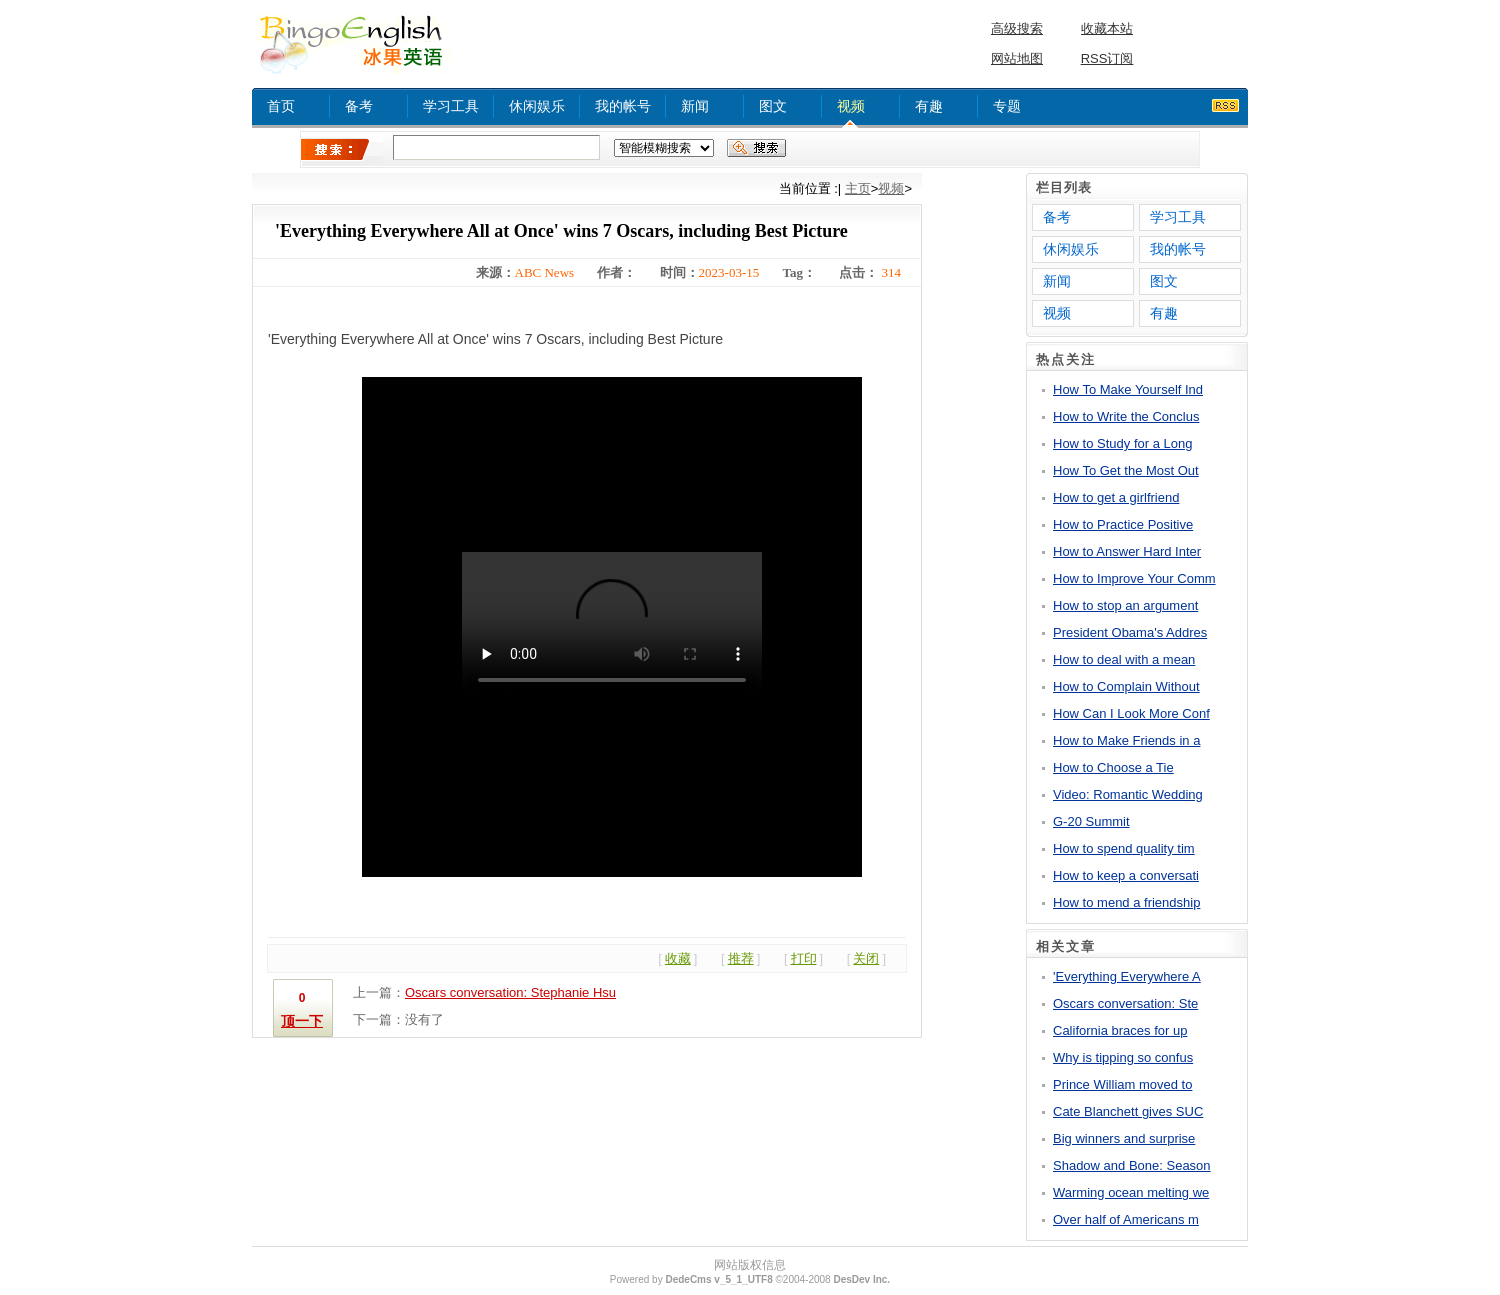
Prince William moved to (1122, 1084)
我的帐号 (623, 106)
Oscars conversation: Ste (1125, 1003)
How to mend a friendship (1126, 902)
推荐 (741, 958)
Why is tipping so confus (1123, 1057)
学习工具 (451, 106)
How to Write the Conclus (1126, 416)
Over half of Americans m (1126, 1219)
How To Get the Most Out (1126, 470)
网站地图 (1017, 58)
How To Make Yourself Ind (1128, 389)
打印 (804, 958)
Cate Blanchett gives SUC (1128, 1111)
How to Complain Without (1126, 686)
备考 (359, 106)
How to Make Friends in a (1126, 740)
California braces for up (1120, 1030)
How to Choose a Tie (1113, 767)
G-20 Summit (1091, 821)
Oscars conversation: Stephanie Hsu (510, 992)
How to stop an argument (1125, 605)
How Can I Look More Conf (1131, 713)
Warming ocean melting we (1131, 1192)
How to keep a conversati (1126, 875)
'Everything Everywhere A (1127, 976)
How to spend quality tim (1124, 848)
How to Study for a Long (1122, 443)
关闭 (866, 958)
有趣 (929, 106)
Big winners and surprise (1124, 1138)
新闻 (695, 106)
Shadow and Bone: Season (1132, 1165)
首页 (281, 106)
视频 (851, 106)
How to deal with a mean (1124, 659)
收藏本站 (1107, 28)
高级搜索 (1017, 28)
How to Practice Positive (1123, 524)
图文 (773, 106)
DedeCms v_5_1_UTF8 (718, 1279)
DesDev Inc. (861, 1279)
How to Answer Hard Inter (1127, 551)
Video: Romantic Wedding (1128, 794)
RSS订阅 (1107, 58)
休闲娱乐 (537, 106)
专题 (1007, 106)
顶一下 (302, 1021)
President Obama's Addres (1130, 632)
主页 (858, 188)
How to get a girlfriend (1116, 497)
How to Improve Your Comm (1134, 578)
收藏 (678, 958)
